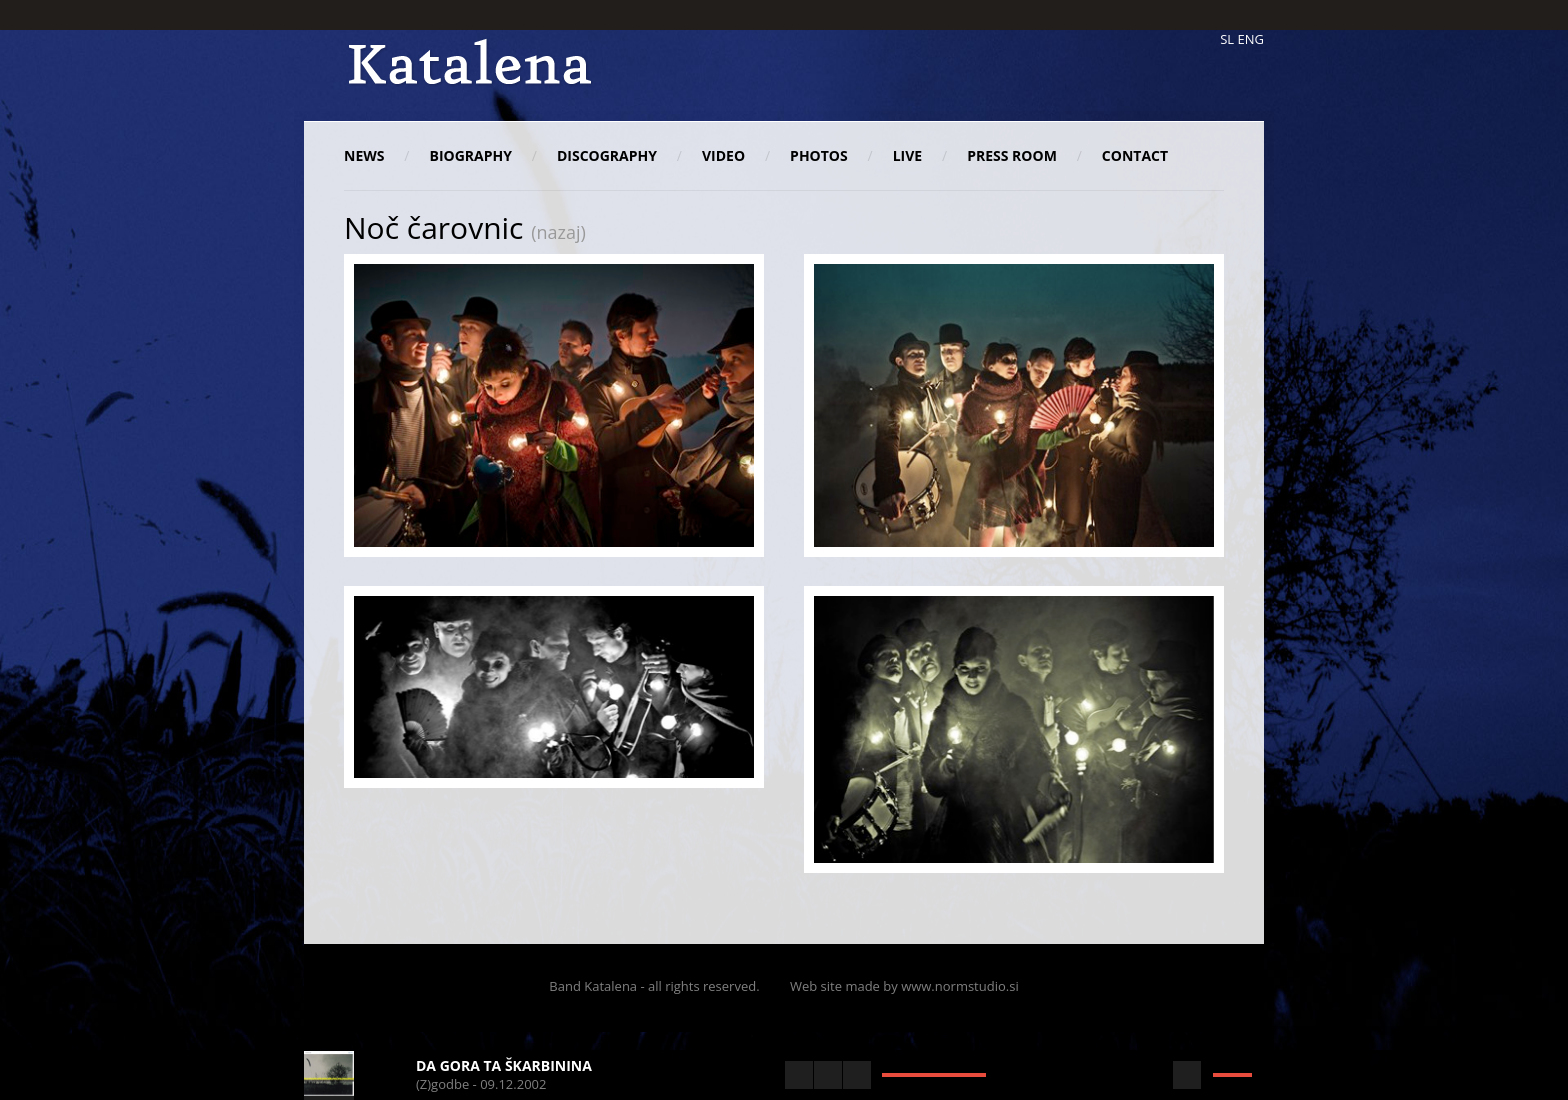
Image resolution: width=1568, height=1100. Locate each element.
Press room (1012, 155)
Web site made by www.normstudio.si (904, 986)
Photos (819, 155)
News (364, 155)
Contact (1135, 155)
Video (723, 155)
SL (1227, 39)
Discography (607, 155)
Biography (470, 155)
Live (907, 155)
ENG (1251, 39)
